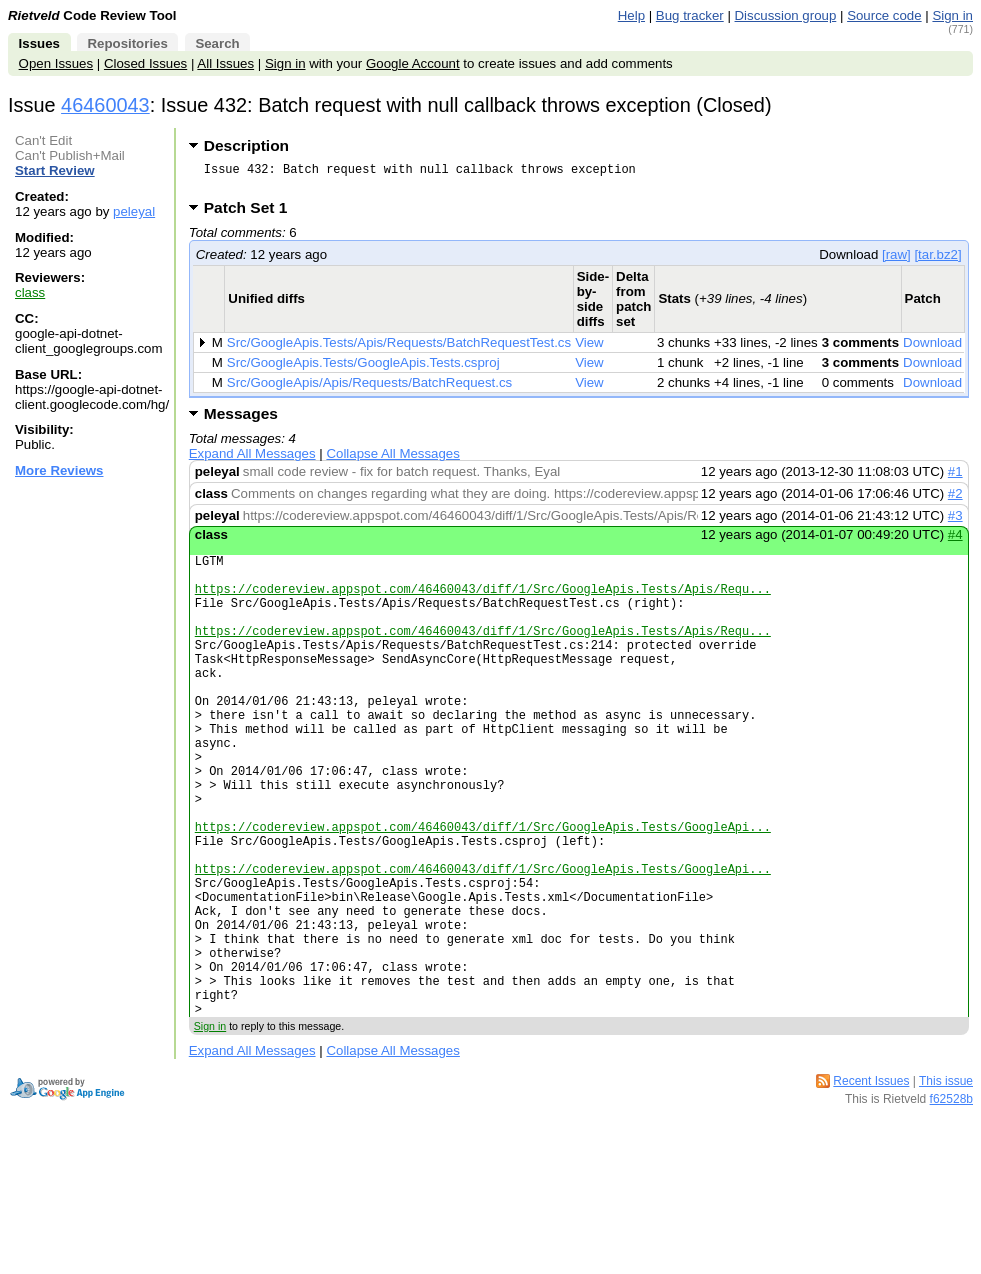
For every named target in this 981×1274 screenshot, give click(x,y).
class (30, 292)
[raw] (896, 260)
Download (932, 348)
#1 (955, 477)
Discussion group (786, 15)
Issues (39, 43)
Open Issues (56, 63)
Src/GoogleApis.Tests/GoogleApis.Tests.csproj (363, 368)
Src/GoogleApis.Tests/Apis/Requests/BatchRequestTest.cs (399, 348)
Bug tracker (690, 15)
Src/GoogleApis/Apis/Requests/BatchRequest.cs (369, 388)
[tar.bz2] (937, 260)
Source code (884, 15)
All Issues (225, 63)
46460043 (105, 105)
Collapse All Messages (392, 459)
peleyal (134, 211)
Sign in (952, 15)
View (589, 348)
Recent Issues (871, 1186)
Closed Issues (145, 63)
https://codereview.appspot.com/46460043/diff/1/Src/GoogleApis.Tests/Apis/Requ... (483, 603)
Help (631, 15)
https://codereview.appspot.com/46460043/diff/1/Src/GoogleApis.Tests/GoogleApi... (483, 892)
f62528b (951, 1204)
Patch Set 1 (252, 213)
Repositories (127, 43)
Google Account (413, 63)
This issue (946, 1186)
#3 (955, 521)
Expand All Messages (252, 459)
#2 (955, 499)
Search (217, 43)
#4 (955, 540)
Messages (241, 419)
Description (246, 145)
